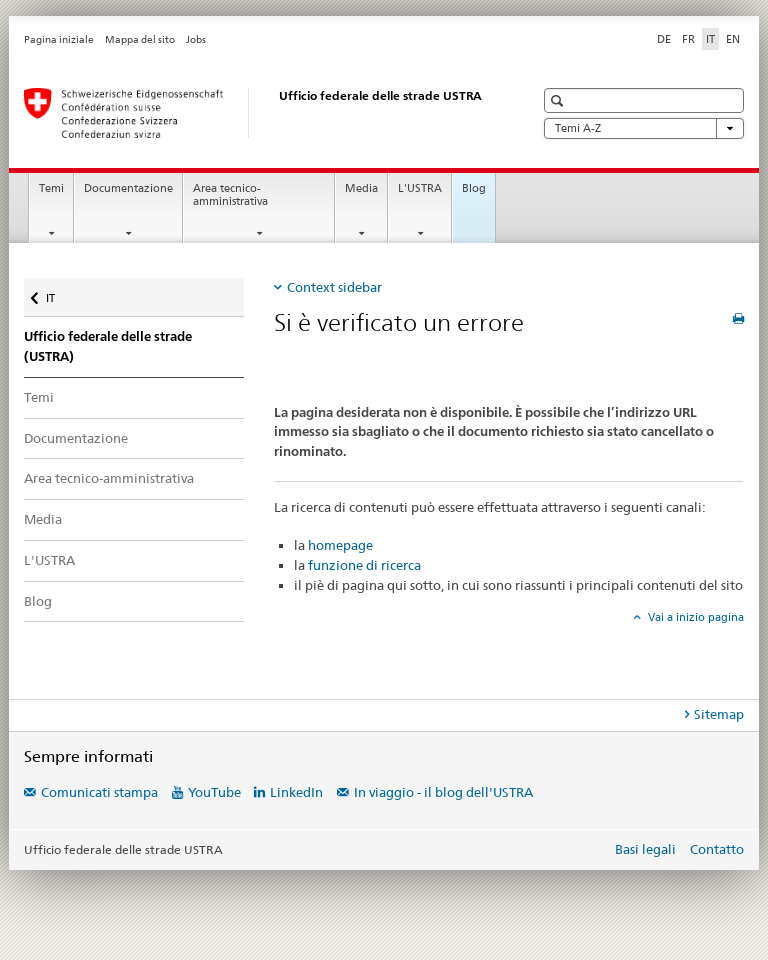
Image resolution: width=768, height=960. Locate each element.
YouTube (214, 792)
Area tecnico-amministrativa (230, 195)
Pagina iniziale (59, 39)
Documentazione (128, 188)
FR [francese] (688, 39)
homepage (340, 545)
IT (62, 293)
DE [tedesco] (664, 39)
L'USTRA (420, 188)
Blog (474, 188)
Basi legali (645, 849)
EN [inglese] (733, 39)
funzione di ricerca (364, 565)
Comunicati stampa (99, 792)
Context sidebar (334, 287)
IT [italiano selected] (710, 39)
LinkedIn (296, 792)
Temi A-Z (644, 128)
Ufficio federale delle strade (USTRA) (108, 346)
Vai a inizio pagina (694, 617)
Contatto (717, 849)
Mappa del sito (140, 39)
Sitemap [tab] (719, 714)
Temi (51, 188)
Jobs (196, 39)
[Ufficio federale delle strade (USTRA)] (259, 113)
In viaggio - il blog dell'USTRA (443, 792)
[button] (559, 100)
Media (361, 188)
